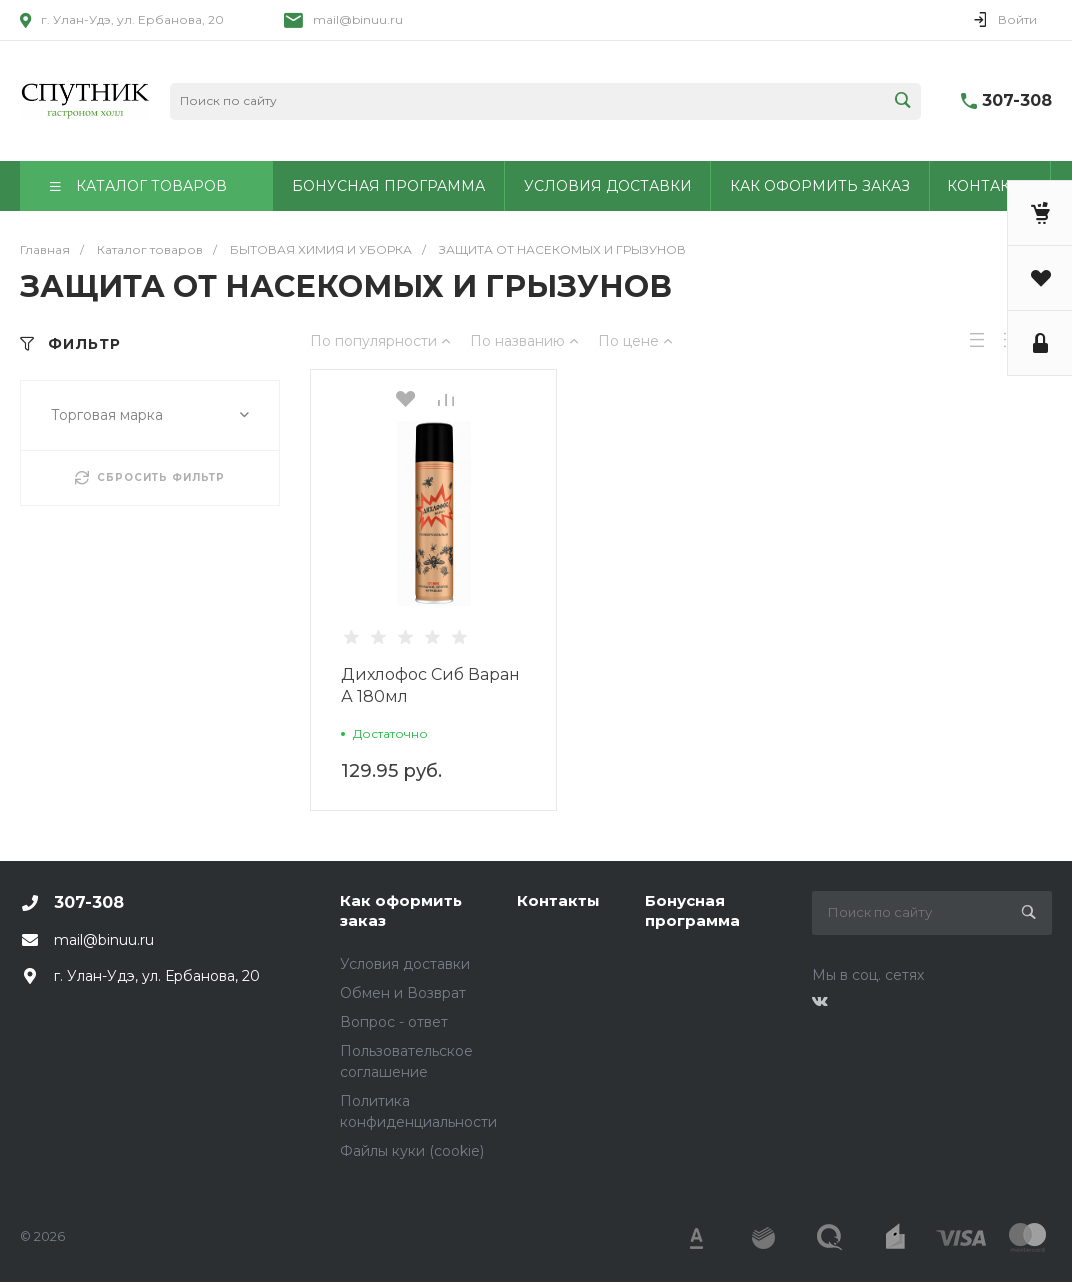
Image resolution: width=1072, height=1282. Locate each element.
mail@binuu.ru (358, 19)
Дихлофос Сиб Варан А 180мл (430, 685)
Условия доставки (405, 964)
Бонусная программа (692, 910)
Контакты (558, 900)
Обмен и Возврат (403, 993)
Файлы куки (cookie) (412, 1151)
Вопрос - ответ (394, 1022)
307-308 (1017, 100)
